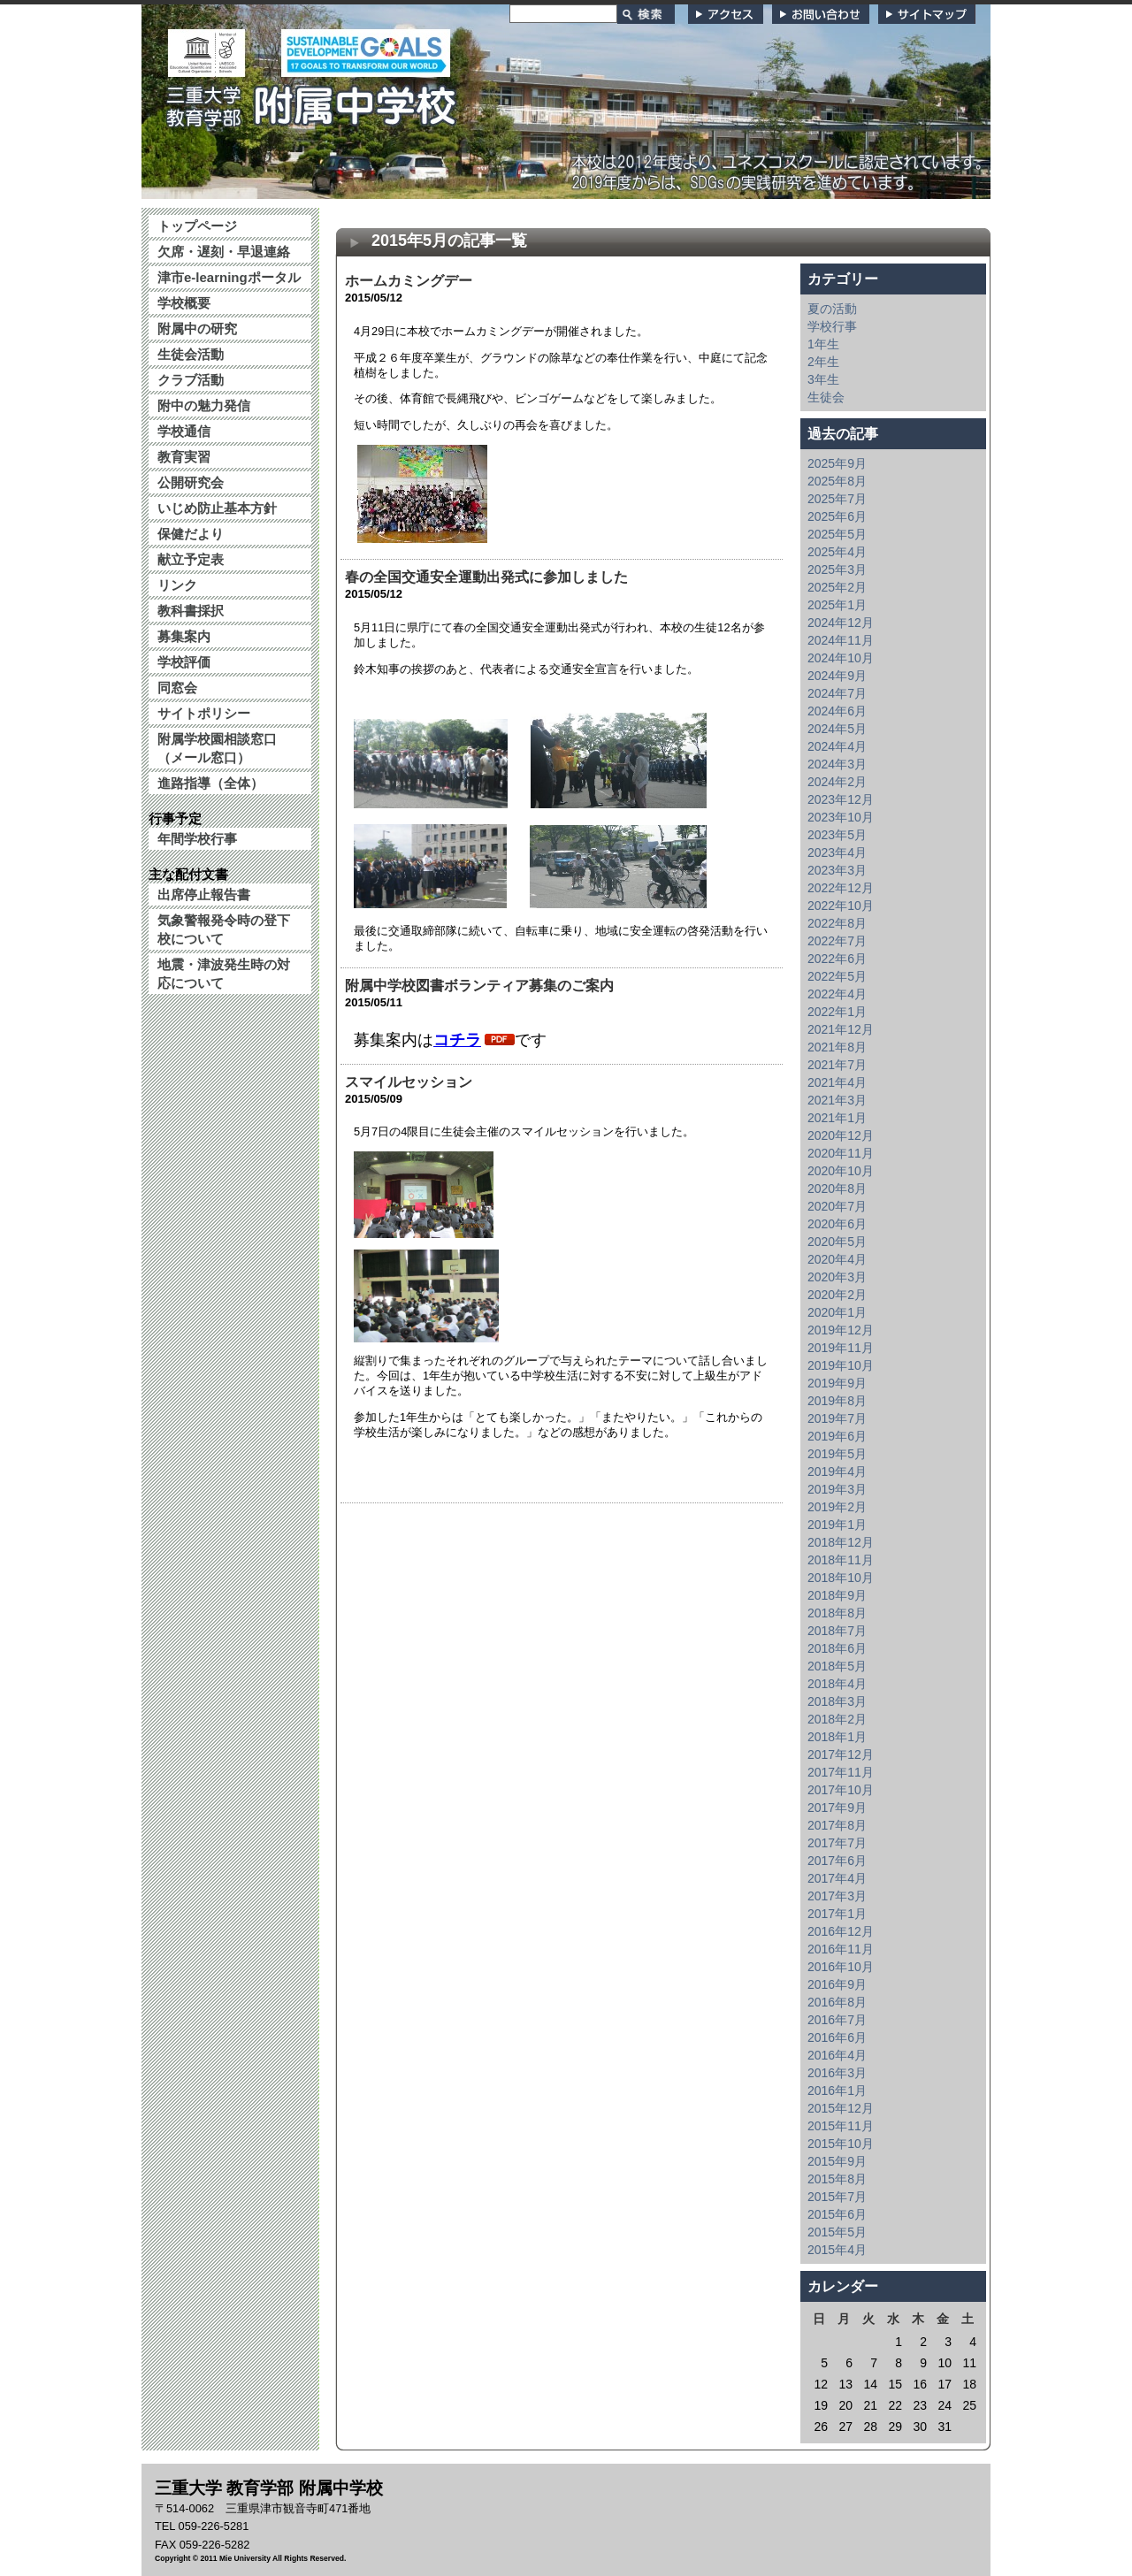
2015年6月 (837, 2214)
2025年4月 (837, 552)
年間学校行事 (197, 838)
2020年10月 (840, 1171)
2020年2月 (837, 1295)
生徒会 (826, 397)
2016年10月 (840, 1967)
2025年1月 (837, 605)
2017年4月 (837, 1878)
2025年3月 (837, 569)
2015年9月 (837, 2161)
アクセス (725, 14)
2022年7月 (837, 941)
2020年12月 (840, 1135)
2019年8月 (837, 1401)
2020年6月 (837, 1224)
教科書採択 (190, 610)
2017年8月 (837, 1825)
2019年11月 (840, 1348)
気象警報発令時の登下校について (223, 929)
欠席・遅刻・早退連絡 (223, 251)
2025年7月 (837, 499)
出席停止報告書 (203, 894)
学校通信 (183, 431)
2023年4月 (837, 852)
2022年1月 (837, 1012)
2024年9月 (837, 676)
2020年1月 (837, 1312)
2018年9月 (837, 1595)
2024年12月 (840, 622)
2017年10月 (840, 1790)
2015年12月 (840, 2108)
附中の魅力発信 (203, 405)
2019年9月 (837, 1383)
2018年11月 (840, 1560)
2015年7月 (837, 2197)
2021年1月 (837, 1118)
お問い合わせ (820, 14)
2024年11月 (840, 640)
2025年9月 (837, 463)
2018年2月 (837, 1719)
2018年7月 (837, 1631)
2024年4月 (837, 746)
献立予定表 (190, 559)
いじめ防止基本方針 (217, 508)
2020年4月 (837, 1259)
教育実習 (183, 456)
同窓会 (177, 687)
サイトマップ (926, 14)
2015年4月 (837, 2250)
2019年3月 (837, 1489)
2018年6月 (837, 1648)
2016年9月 (837, 1984)
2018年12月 (840, 1542)
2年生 (823, 362)
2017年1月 (837, 1914)
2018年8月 (837, 1613)
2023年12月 (840, 799)
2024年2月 (837, 782)
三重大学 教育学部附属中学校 (312, 101)
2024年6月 (837, 711)
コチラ (457, 1040)
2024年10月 (840, 658)
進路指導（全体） (210, 783)
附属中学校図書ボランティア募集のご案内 (479, 985)
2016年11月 (840, 1949)
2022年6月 (837, 959)
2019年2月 (837, 1507)
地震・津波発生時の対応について (223, 973)
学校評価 (183, 661)
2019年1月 (837, 1524)
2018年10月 (840, 1578)
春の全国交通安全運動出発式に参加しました (486, 577)
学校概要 (183, 302)
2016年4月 (837, 2055)
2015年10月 (840, 2143)
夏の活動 (832, 309)
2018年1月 (837, 1737)
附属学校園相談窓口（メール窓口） (217, 748)
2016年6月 (837, 2037)
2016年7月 (837, 2020)
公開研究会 (190, 482)
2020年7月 (837, 1206)
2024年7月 (837, 693)
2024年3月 (837, 764)
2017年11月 (840, 1772)
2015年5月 (837, 2232)
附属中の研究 (197, 328)
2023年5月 (837, 835)
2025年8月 (837, 481)
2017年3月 (837, 1896)
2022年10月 (840, 905)
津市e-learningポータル (229, 277)
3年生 (823, 379)
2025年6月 (837, 516)
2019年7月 (837, 1418)
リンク (177, 584)
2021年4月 (837, 1082)
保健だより (190, 533)
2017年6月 (837, 1861)
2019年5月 (837, 1454)
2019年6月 (837, 1436)
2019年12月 (840, 1330)
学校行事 (832, 326)
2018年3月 (837, 1701)
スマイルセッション (408, 1081)
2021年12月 (840, 1029)
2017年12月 (840, 1754)
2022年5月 (837, 976)
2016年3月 (837, 2073)
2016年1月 (837, 2090)
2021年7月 (837, 1065)
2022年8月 (837, 923)
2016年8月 (837, 2002)
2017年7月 (837, 1843)
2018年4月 (837, 1684)
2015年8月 (837, 2179)
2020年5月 (837, 1241)
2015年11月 (840, 2126)
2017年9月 (837, 1807)
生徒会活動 (190, 354)
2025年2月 (837, 587)
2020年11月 (840, 1153)
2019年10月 (840, 1365)
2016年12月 (840, 1931)
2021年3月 (837, 1100)
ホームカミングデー (408, 280)
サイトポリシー (203, 713)
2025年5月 (837, 534)
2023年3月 (837, 870)
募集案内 (183, 636)
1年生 (823, 344)
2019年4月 (837, 1471)
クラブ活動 (190, 379)
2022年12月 (840, 888)
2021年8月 (837, 1047)
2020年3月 (837, 1277)
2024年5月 (837, 729)
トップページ (197, 225)
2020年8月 (837, 1188)
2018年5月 (837, 1666)
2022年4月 (837, 994)
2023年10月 (840, 817)
